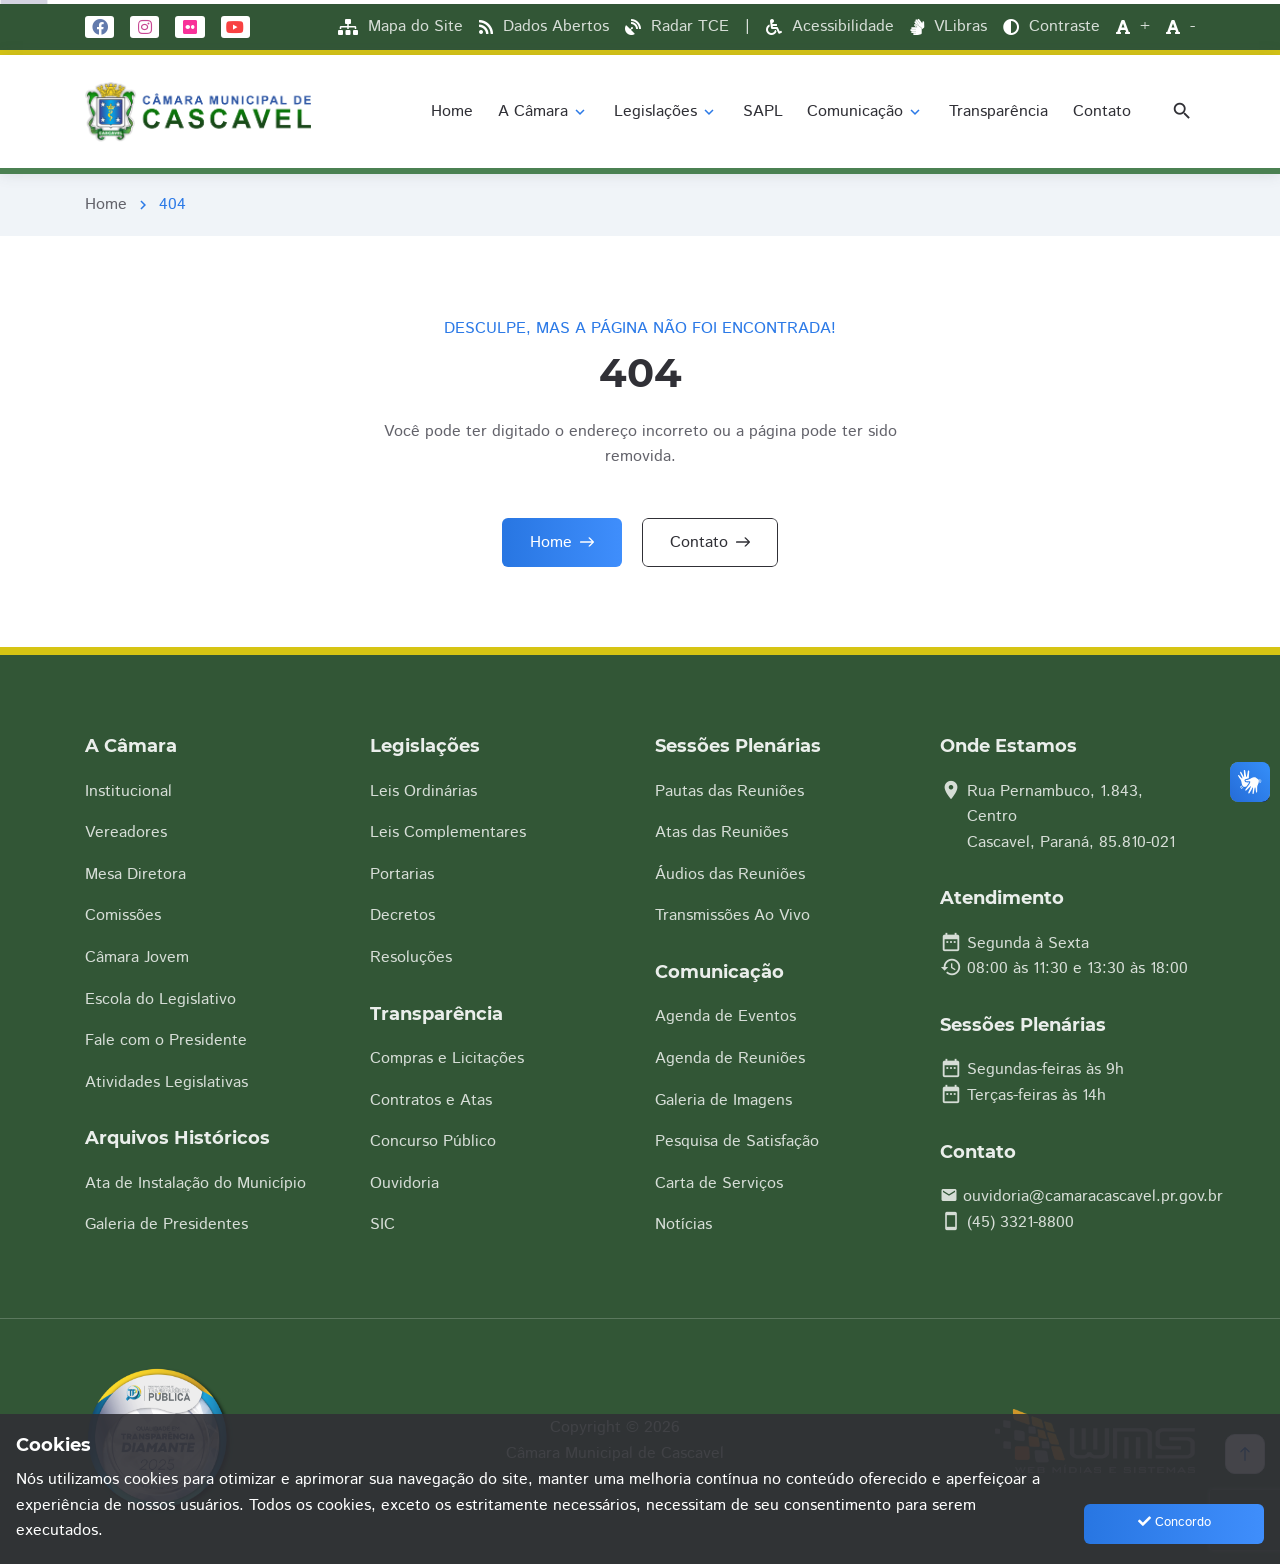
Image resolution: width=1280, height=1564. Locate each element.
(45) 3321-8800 (1020, 1222)
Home (106, 204)
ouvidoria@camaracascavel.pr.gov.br (1093, 1196)
